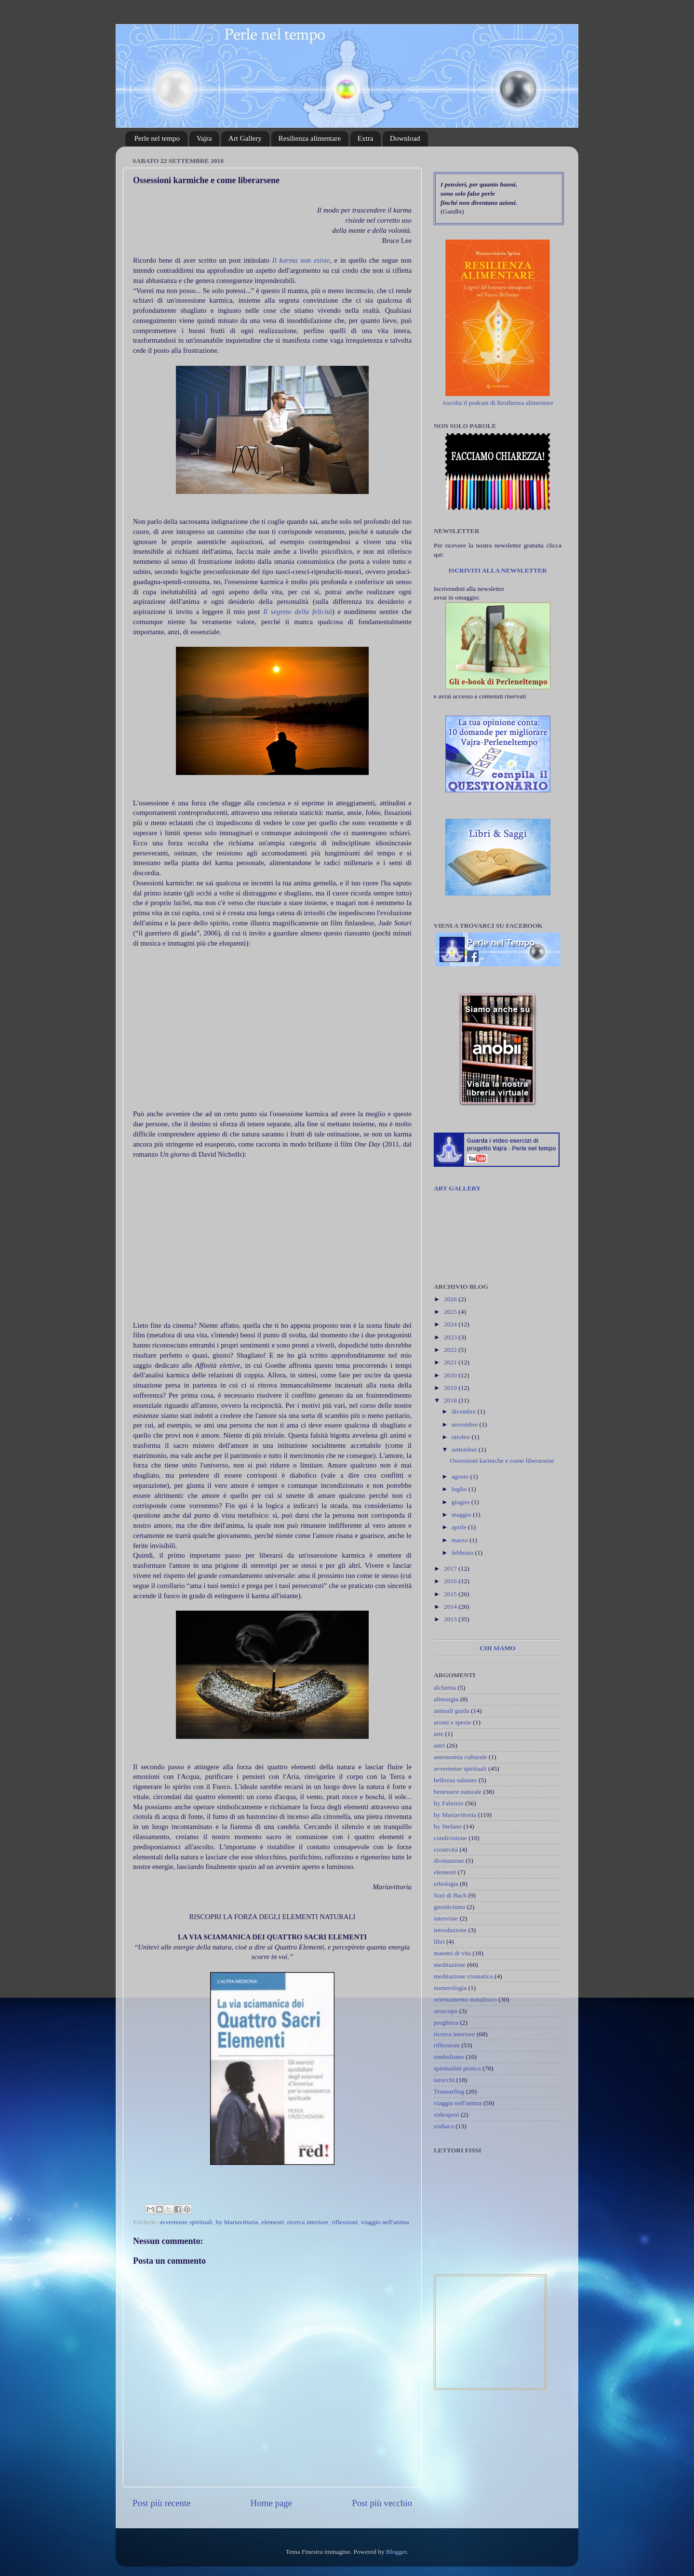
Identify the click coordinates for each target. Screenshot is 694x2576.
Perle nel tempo (157, 138)
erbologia (446, 1883)
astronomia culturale (460, 1757)
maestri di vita (452, 1953)
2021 (451, 1362)
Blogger (396, 2551)
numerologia (450, 1987)
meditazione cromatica (463, 1976)
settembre (465, 1449)
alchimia (445, 1687)
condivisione (450, 1838)
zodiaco (444, 2126)
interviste (446, 1918)
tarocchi (444, 2079)
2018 (451, 1400)
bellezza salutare (455, 1780)
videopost (446, 2114)
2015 (451, 1594)
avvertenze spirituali (186, 2222)
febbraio (463, 1552)
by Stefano (448, 1826)
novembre (465, 1424)
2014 (451, 1606)
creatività (446, 1849)
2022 (451, 1349)
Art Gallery (245, 138)
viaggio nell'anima (385, 2222)
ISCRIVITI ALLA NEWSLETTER (497, 570)
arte (438, 1733)
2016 (451, 1581)
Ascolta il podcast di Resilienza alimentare (497, 402)
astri (439, 1745)
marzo (460, 1540)
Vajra (204, 138)
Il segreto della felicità (296, 611)
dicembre (465, 1411)
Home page (272, 2503)
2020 (451, 1375)
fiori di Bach (450, 1895)
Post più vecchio (382, 2503)
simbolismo (449, 2056)
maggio (462, 1514)
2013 (451, 1619)
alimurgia (446, 1699)
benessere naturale (457, 1791)
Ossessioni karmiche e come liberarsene (502, 1460)
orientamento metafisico (465, 1999)
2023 (451, 1337)
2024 (451, 1324)
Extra (365, 138)
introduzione (450, 1930)
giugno (461, 1502)
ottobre (462, 1437)
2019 (451, 1387)
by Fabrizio (449, 1803)
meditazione (450, 1964)
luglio (460, 1489)
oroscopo (446, 2011)
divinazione (449, 1860)
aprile (460, 1527)
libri (439, 1941)
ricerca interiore (308, 2222)
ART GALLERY (457, 1188)
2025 (451, 1311)
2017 (451, 1568)
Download (405, 138)
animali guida (451, 1710)
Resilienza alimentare (310, 138)
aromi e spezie (452, 1722)
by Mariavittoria (237, 2222)
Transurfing (449, 2091)
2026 (451, 1299)
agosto (461, 1476)
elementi (273, 2222)
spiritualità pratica (457, 2068)
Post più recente (162, 2503)
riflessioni (345, 2222)
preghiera (446, 2022)
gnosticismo (449, 1906)
